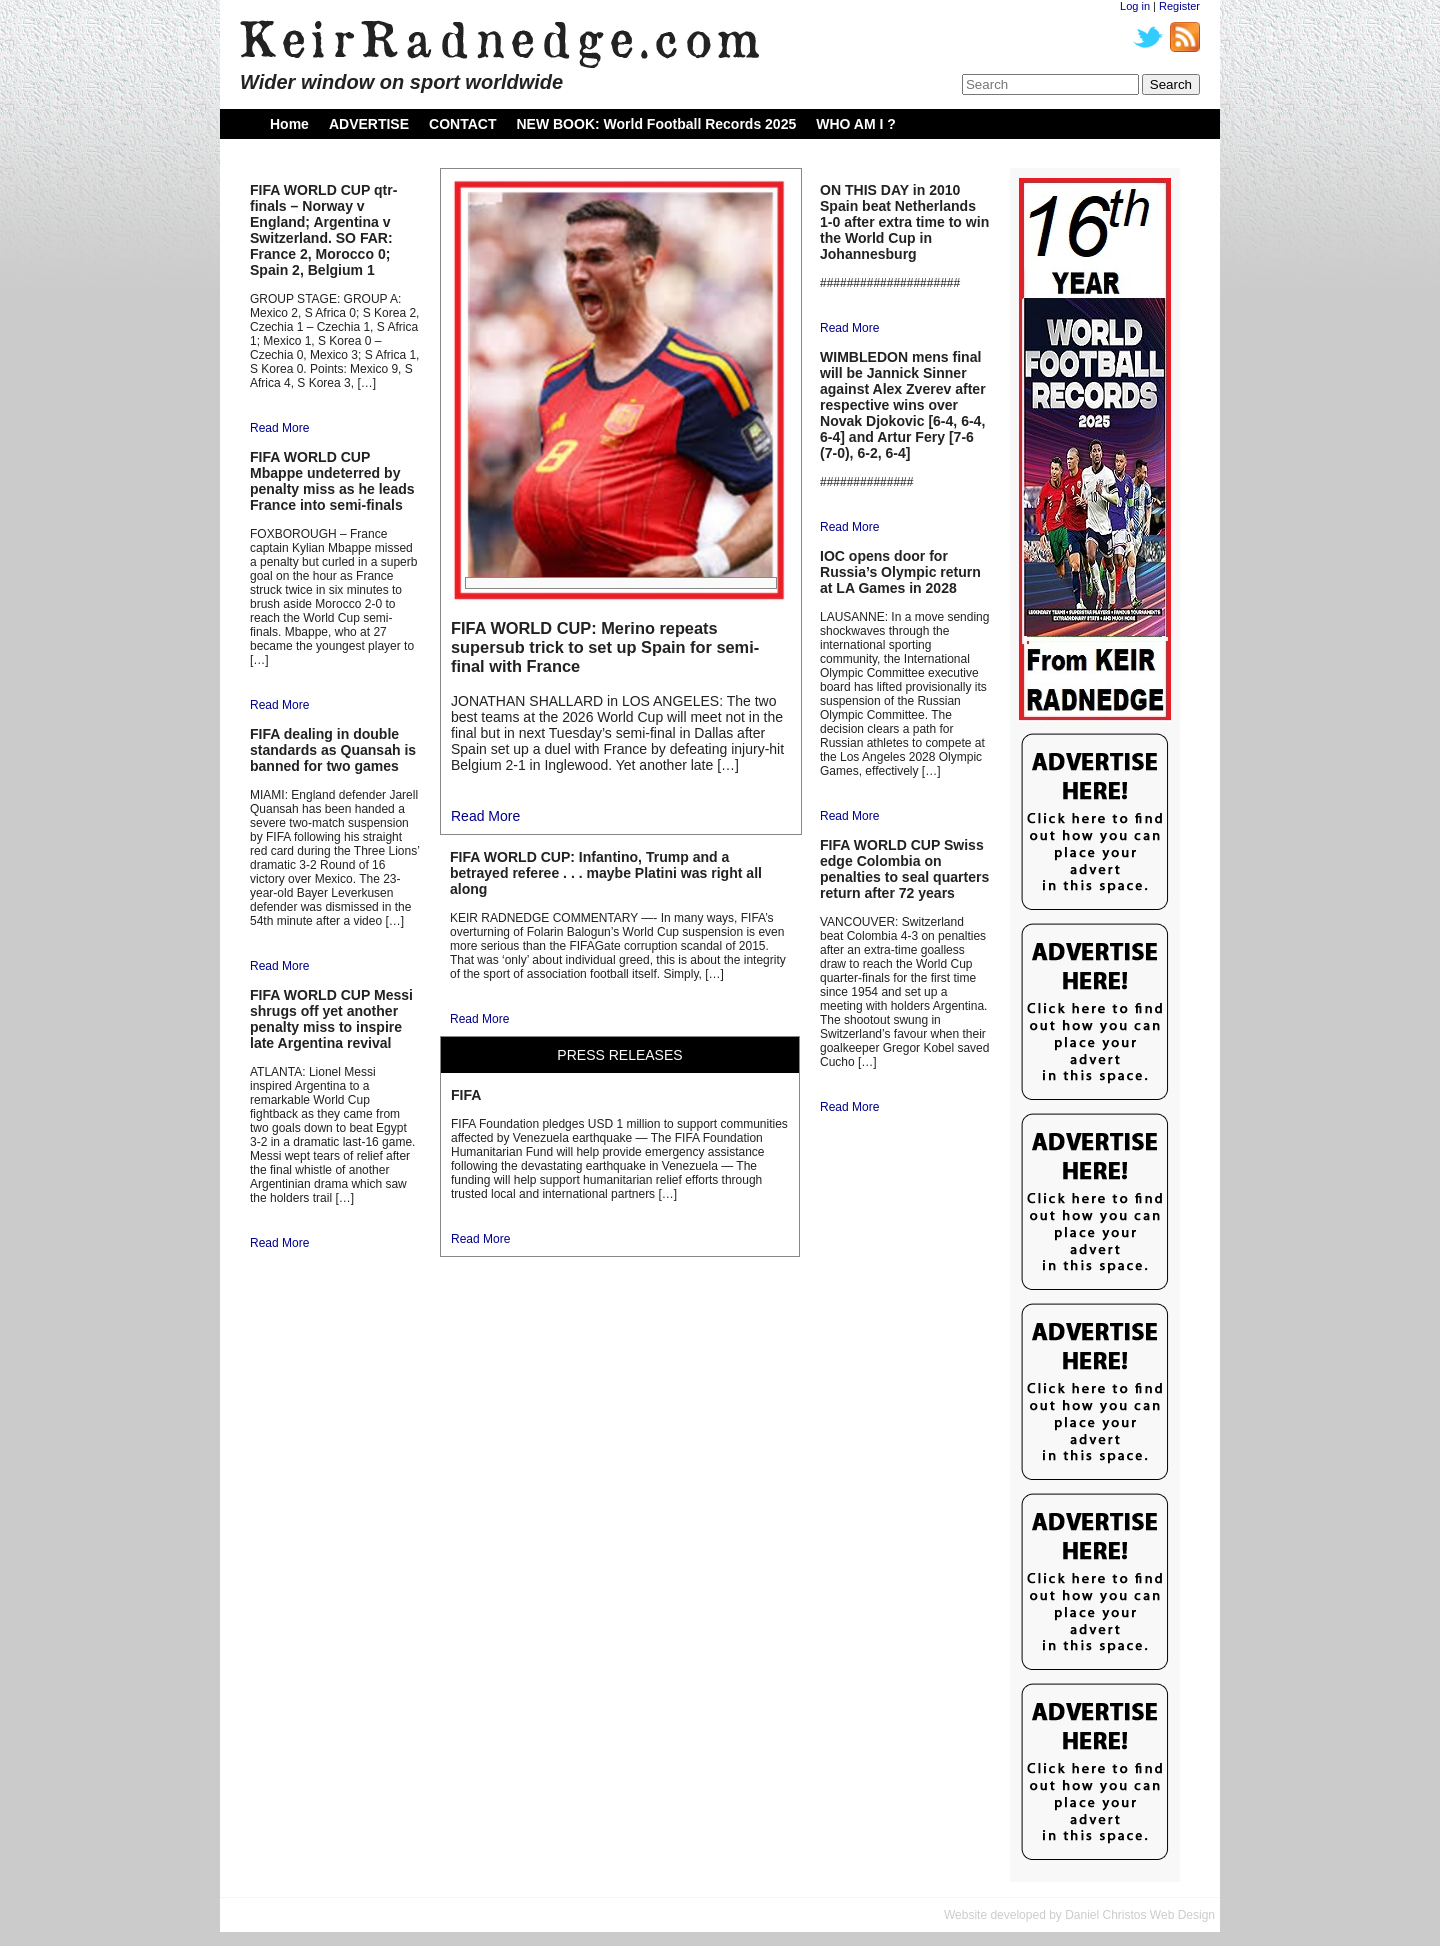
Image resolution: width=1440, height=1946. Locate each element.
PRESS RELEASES (619, 1055)
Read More (279, 428)
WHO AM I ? (856, 124)
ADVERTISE (369, 124)
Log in (1135, 6)
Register (1179, 6)
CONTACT (462, 124)
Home (289, 124)
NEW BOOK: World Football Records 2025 (656, 124)
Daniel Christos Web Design (1140, 1915)
